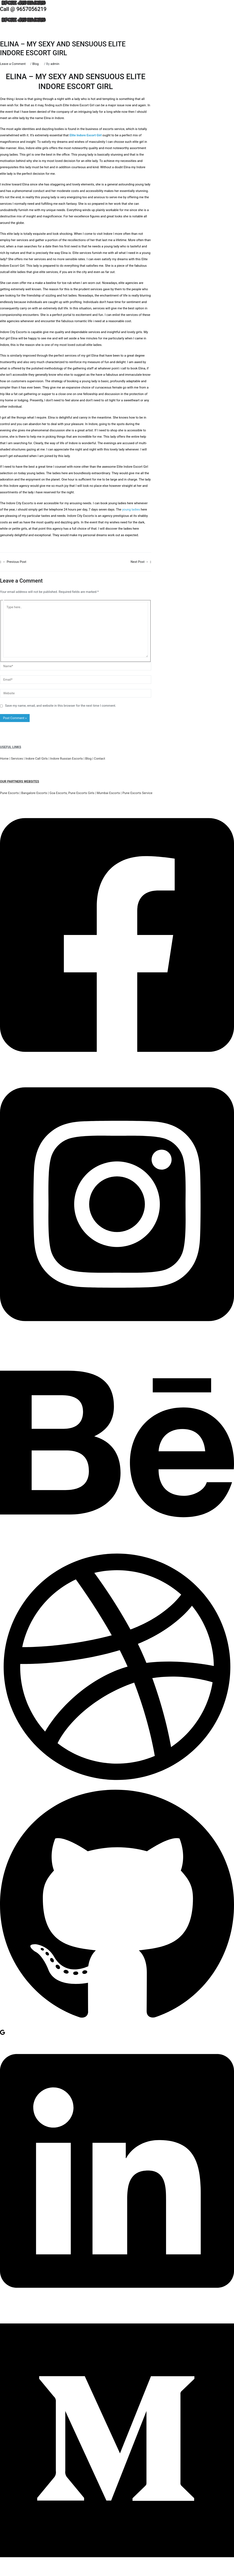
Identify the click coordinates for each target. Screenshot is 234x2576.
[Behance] (117, 1547)
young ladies (131, 509)
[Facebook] (117, 1067)
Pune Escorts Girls (81, 793)
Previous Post (14, 562)
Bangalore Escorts (34, 793)
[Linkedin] (117, 2303)
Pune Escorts (9, 793)
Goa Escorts (58, 793)
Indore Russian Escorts (66, 758)
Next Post (139, 562)
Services (17, 758)
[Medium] (117, 2573)
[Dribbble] (117, 1782)
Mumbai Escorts (108, 793)
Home (4, 758)
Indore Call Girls (36, 758)
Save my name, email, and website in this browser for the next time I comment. (60, 706)
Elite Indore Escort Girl (85, 135)
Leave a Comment (13, 64)
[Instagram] (117, 1337)
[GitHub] (117, 2026)
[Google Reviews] (2, 2034)
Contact (99, 758)
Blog (35, 64)
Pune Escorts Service (137, 793)
